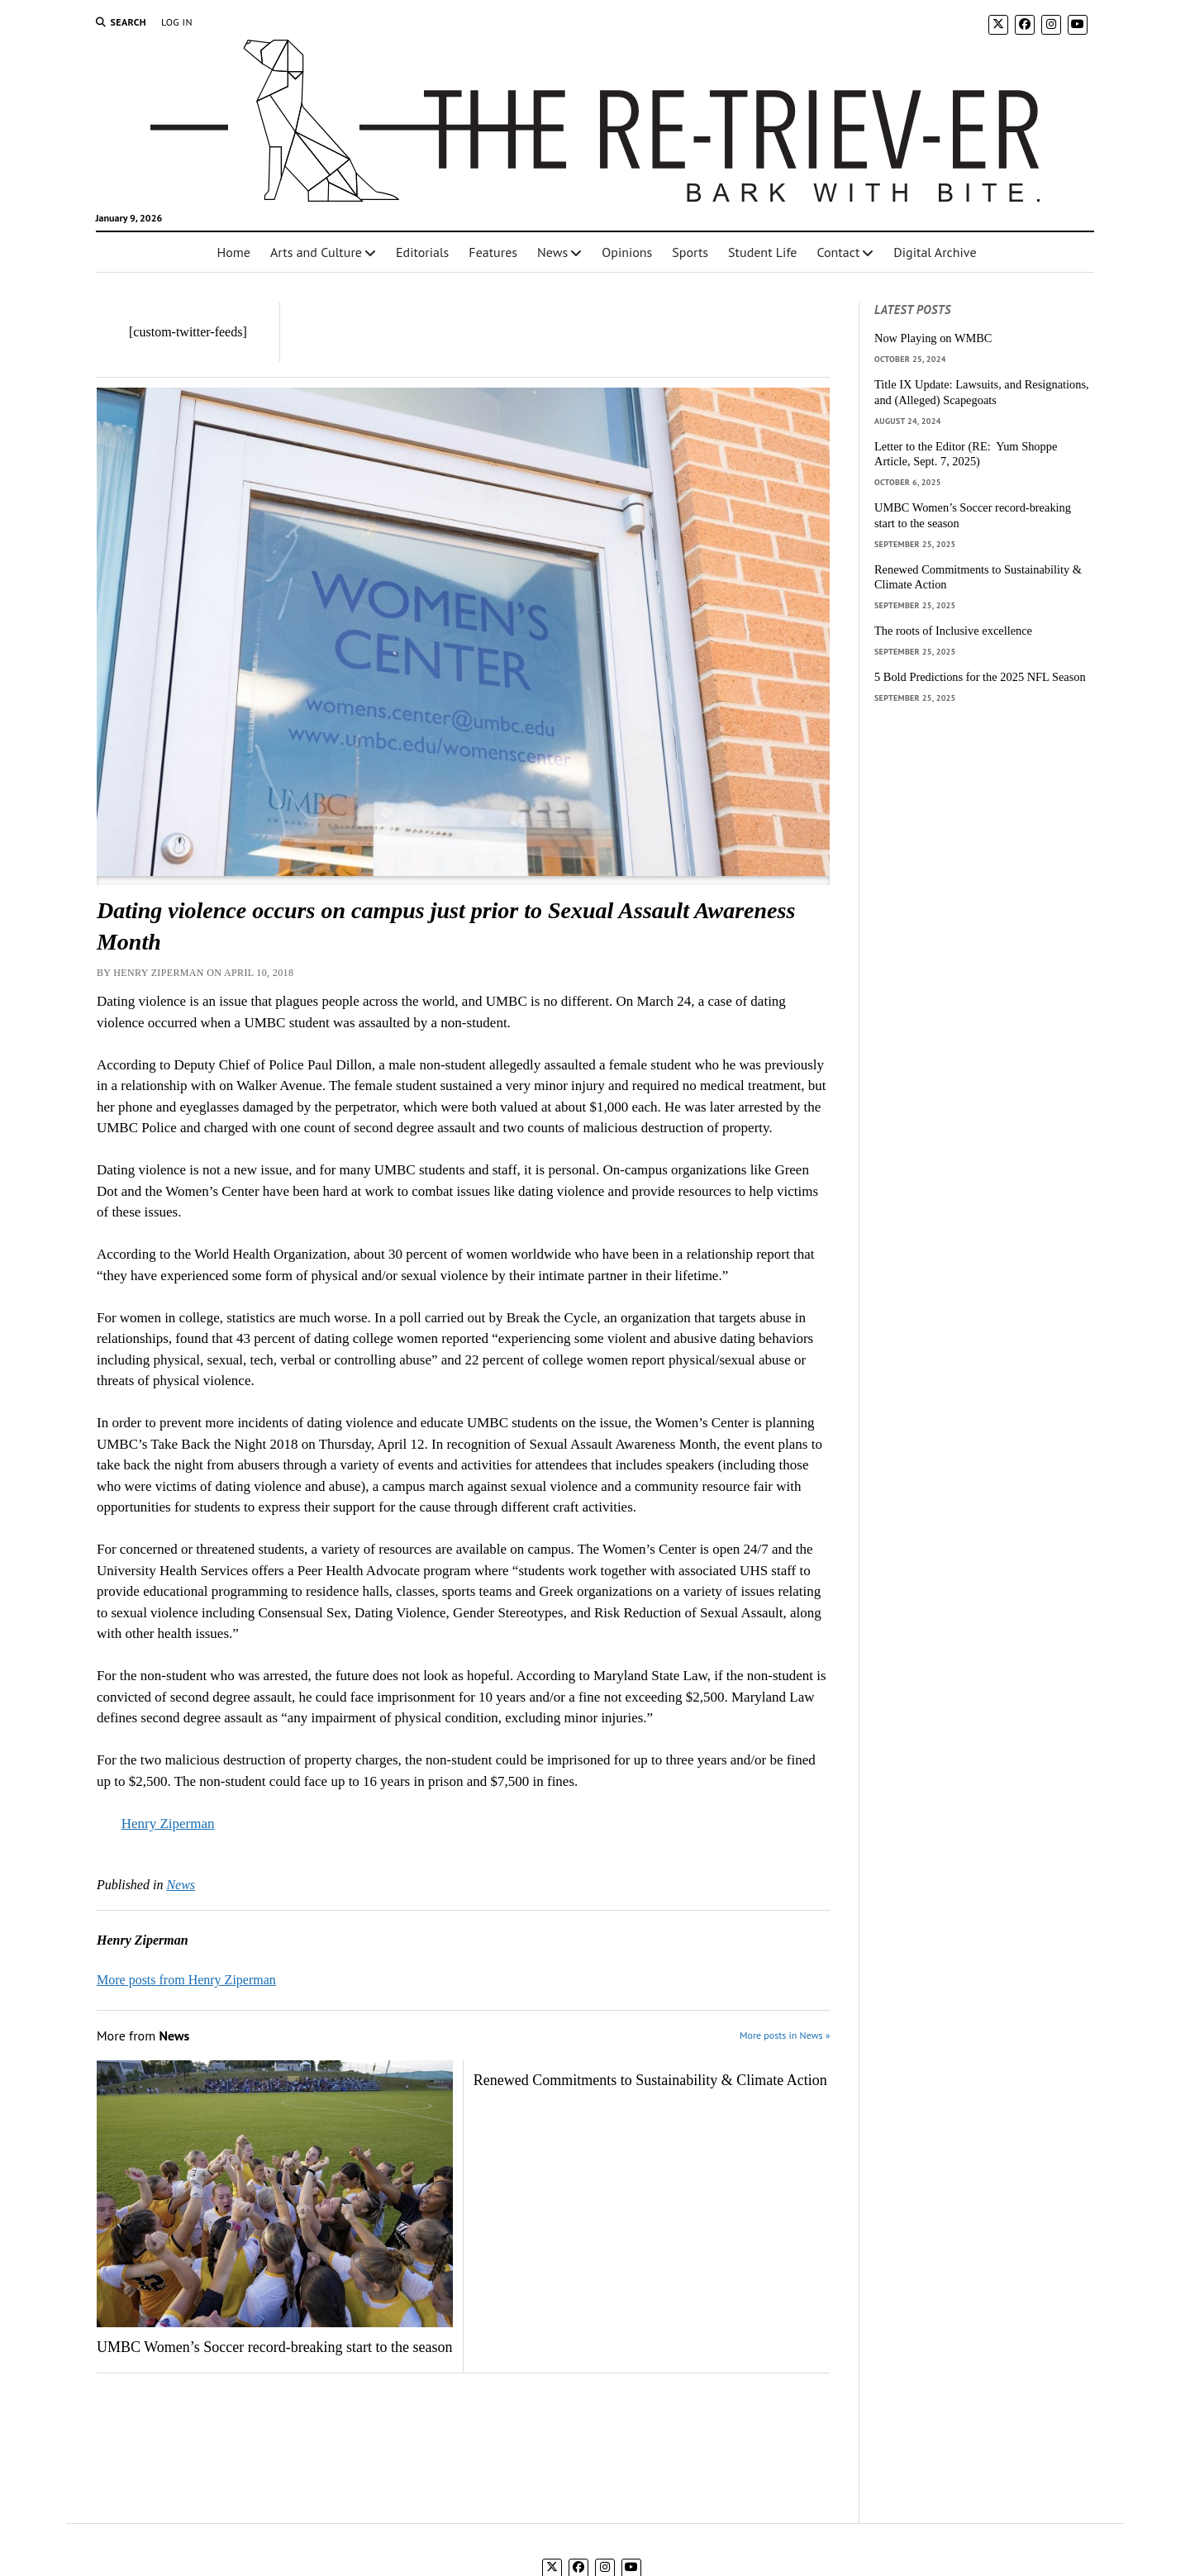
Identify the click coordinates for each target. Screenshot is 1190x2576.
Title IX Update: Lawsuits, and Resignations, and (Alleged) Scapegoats (981, 392)
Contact (837, 252)
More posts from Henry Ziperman (186, 1980)
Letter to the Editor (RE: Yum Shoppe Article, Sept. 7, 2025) (965, 454)
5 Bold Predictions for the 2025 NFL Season (980, 676)
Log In (177, 22)
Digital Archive (934, 252)
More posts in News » (785, 2035)
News (552, 252)
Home (233, 252)
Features (493, 252)
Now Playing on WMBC (933, 338)
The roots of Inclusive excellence (953, 630)
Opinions (627, 252)
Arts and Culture (316, 252)
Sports (690, 252)
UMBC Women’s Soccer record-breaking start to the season (275, 2347)
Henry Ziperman (168, 1823)
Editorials (422, 252)
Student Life (762, 252)
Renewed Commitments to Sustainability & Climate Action (650, 2080)
